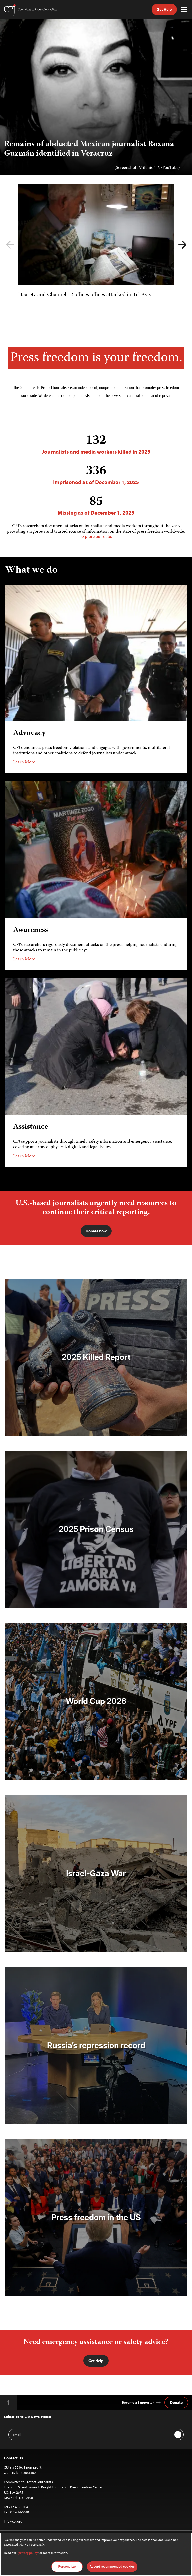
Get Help (164, 9)
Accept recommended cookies (112, 2566)
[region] (96, 2554)
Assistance (30, 1127)
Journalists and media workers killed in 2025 (96, 444)
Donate (176, 2402)
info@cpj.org (13, 2521)
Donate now (96, 1230)
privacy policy (28, 2553)
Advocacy (29, 733)
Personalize (67, 2566)
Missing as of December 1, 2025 (96, 505)
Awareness (30, 930)
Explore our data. (96, 537)
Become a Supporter (138, 2402)
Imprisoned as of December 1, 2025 (96, 475)
